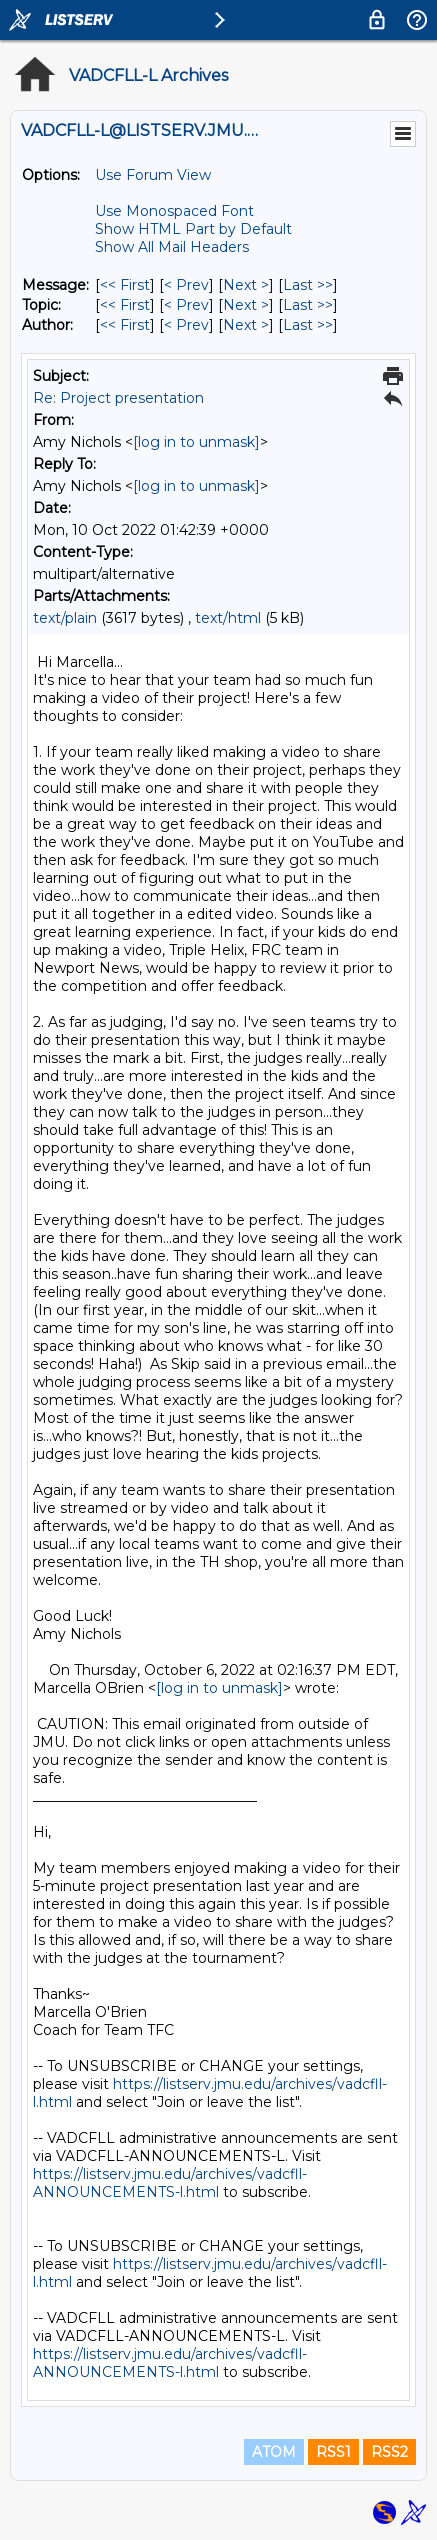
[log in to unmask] (196, 442)
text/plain (65, 618)
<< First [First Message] (125, 285)
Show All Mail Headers (172, 247)
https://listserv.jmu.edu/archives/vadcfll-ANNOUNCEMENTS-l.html (170, 2183)
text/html (228, 618)
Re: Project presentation (118, 398)
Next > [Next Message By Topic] (246, 305)
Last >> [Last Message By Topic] (308, 305)
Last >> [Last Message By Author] (308, 325)
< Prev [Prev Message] (186, 285)
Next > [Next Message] (246, 285)
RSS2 (389, 2452)
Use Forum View (153, 175)
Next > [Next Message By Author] (246, 325)
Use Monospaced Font (174, 211)
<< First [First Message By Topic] (125, 305)
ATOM (274, 2452)
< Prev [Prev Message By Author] (186, 325)
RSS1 (333, 2452)
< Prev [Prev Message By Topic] (186, 305)
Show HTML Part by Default (193, 229)
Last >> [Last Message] (308, 285)
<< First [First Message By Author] (125, 325)
